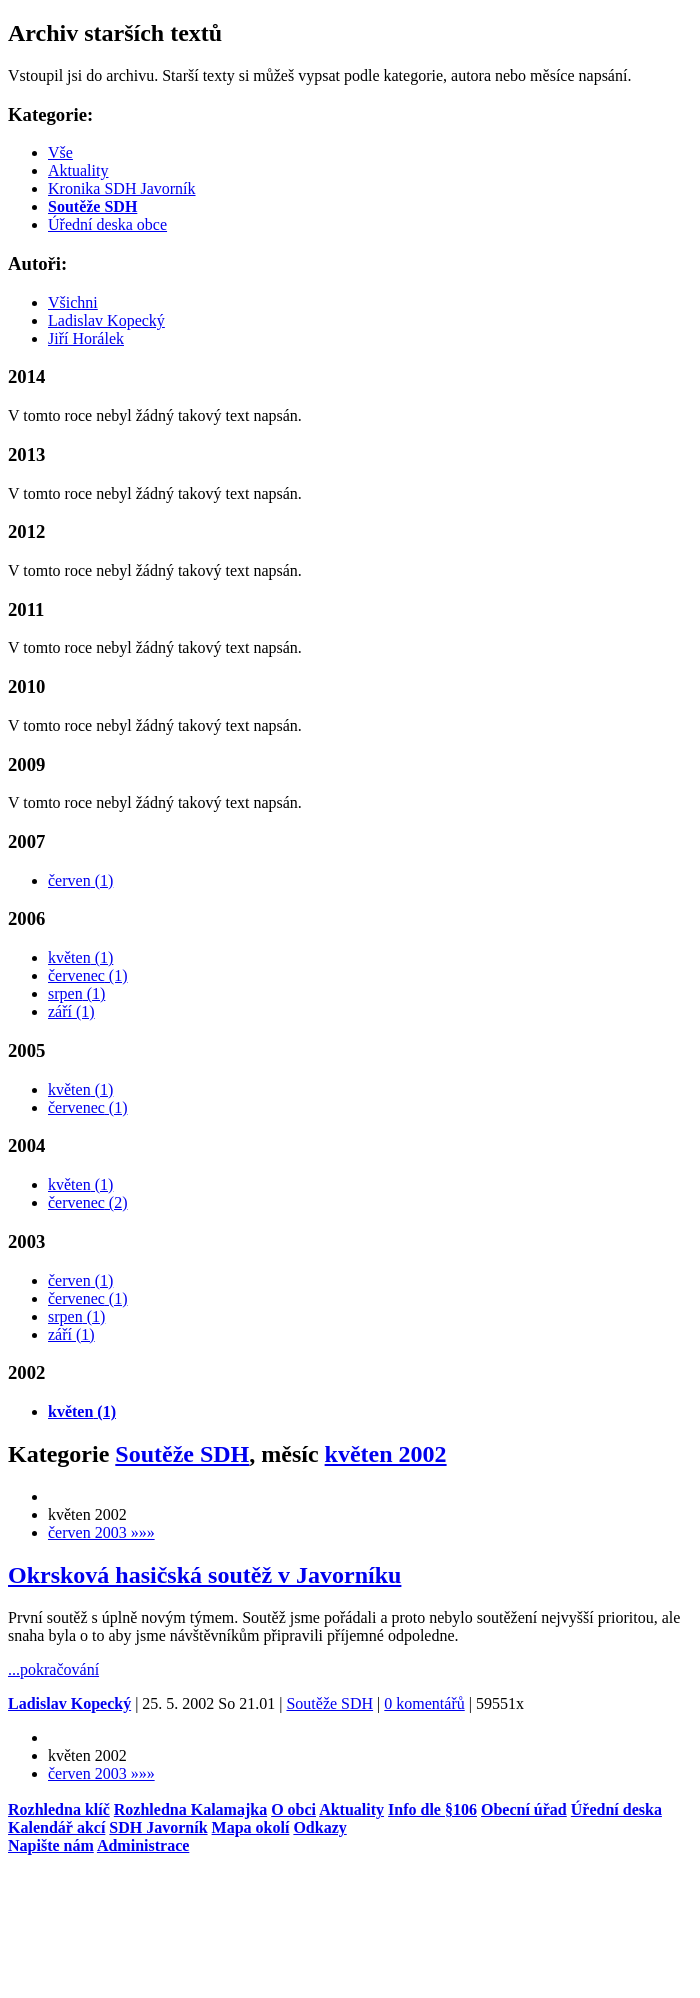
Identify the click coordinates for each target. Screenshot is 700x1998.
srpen (76, 993)
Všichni (73, 302)
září (71, 1011)
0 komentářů (424, 1703)
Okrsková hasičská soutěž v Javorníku (204, 1575)
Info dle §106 (432, 1809)
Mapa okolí (251, 1827)
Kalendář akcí (56, 1827)
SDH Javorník (158, 1827)
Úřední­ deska (616, 1809)
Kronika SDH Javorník (122, 188)
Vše (60, 152)
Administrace (143, 1845)
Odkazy (319, 1827)
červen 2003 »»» (101, 1532)
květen (80, 957)
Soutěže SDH (182, 1454)
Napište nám (51, 1845)
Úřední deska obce (107, 224)
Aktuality (78, 170)
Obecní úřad (524, 1809)
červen (80, 880)
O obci (293, 1809)
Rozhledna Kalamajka (190, 1809)
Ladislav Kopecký (106, 320)
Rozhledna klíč (59, 1809)
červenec (88, 975)
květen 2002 (386, 1454)
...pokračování (53, 1669)
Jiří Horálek (86, 338)
